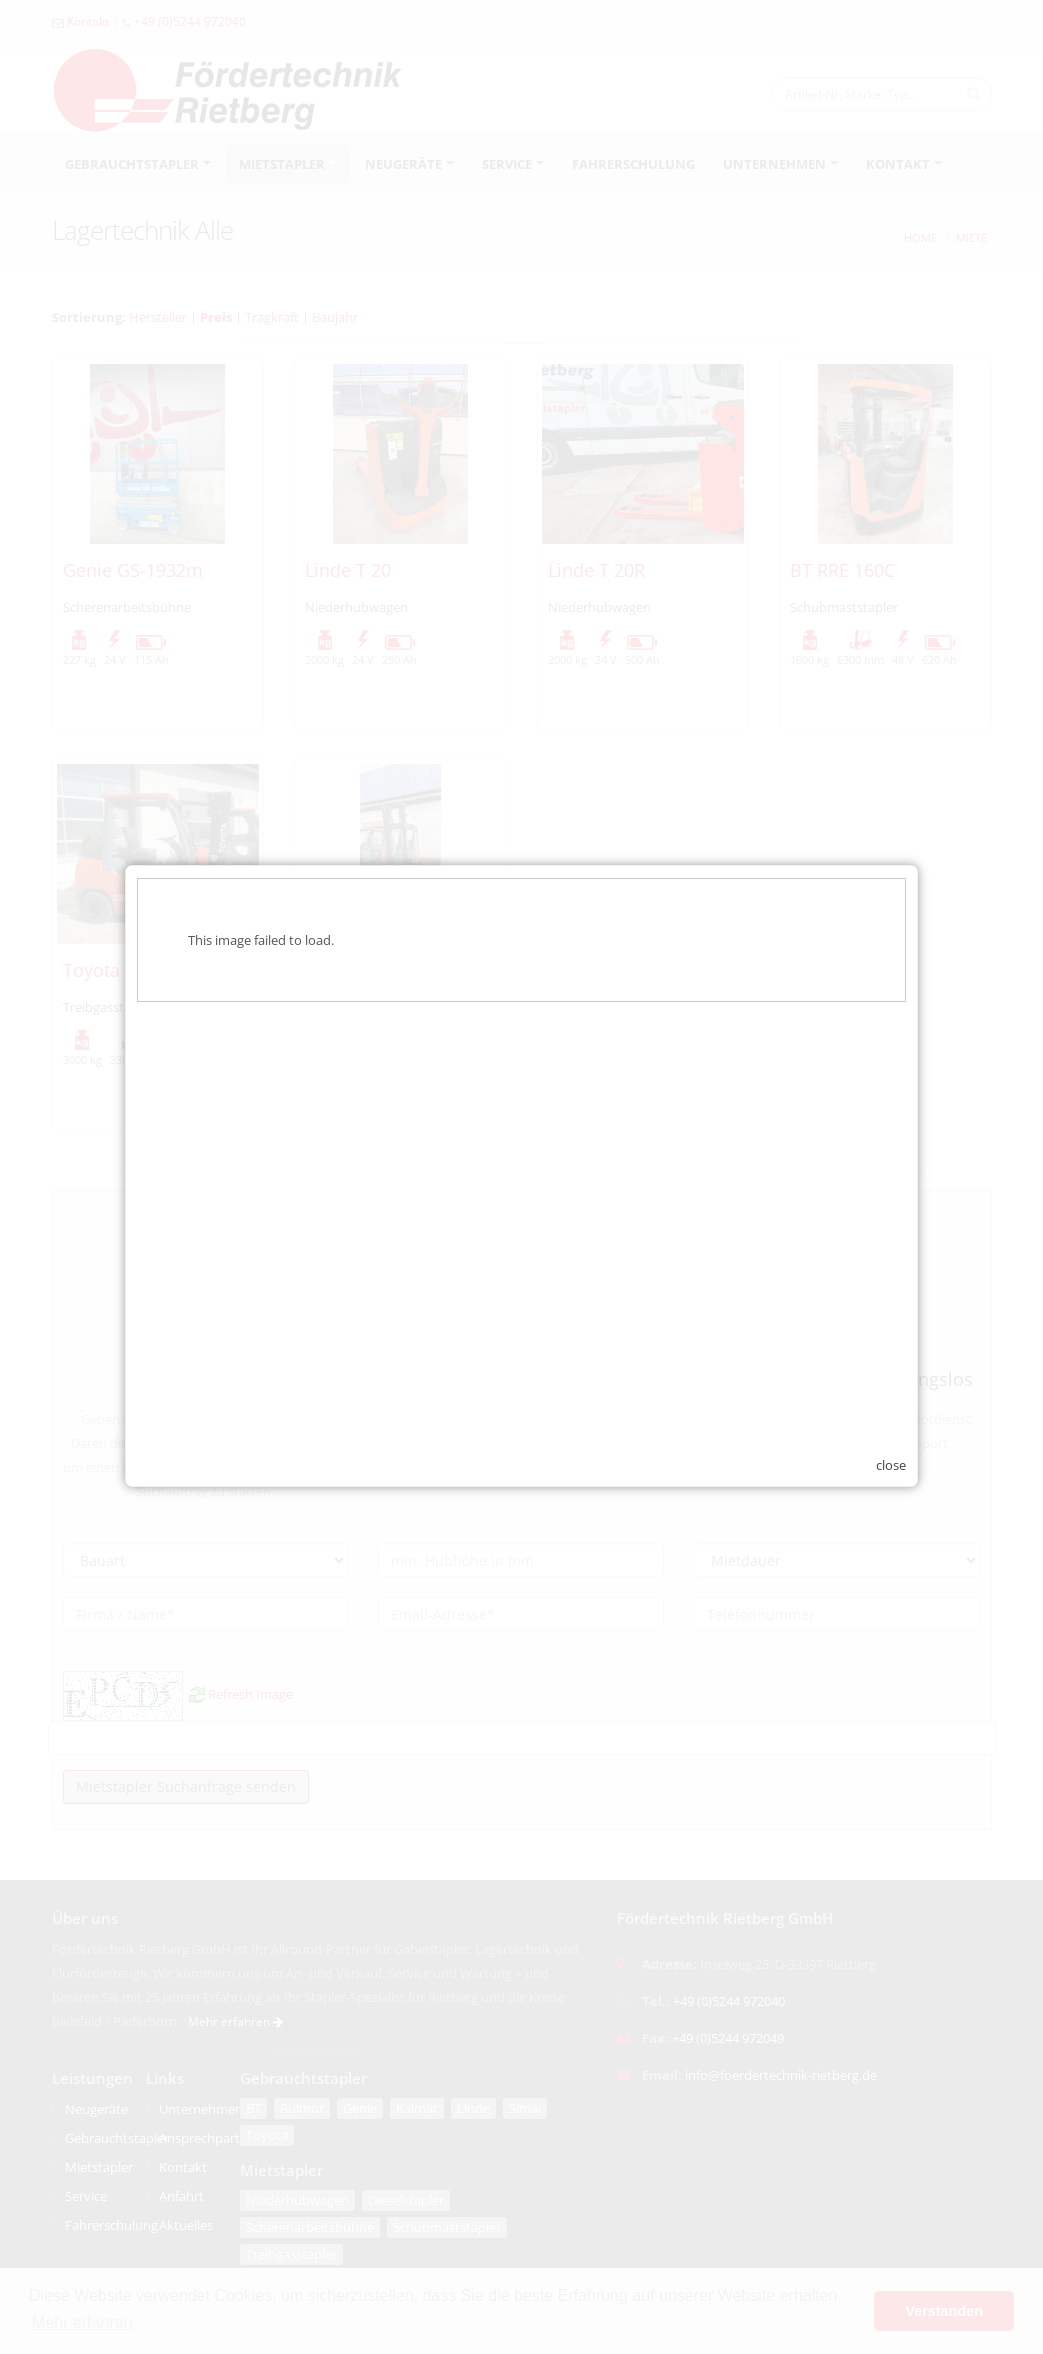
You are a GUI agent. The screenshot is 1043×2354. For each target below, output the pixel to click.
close (891, 1447)
